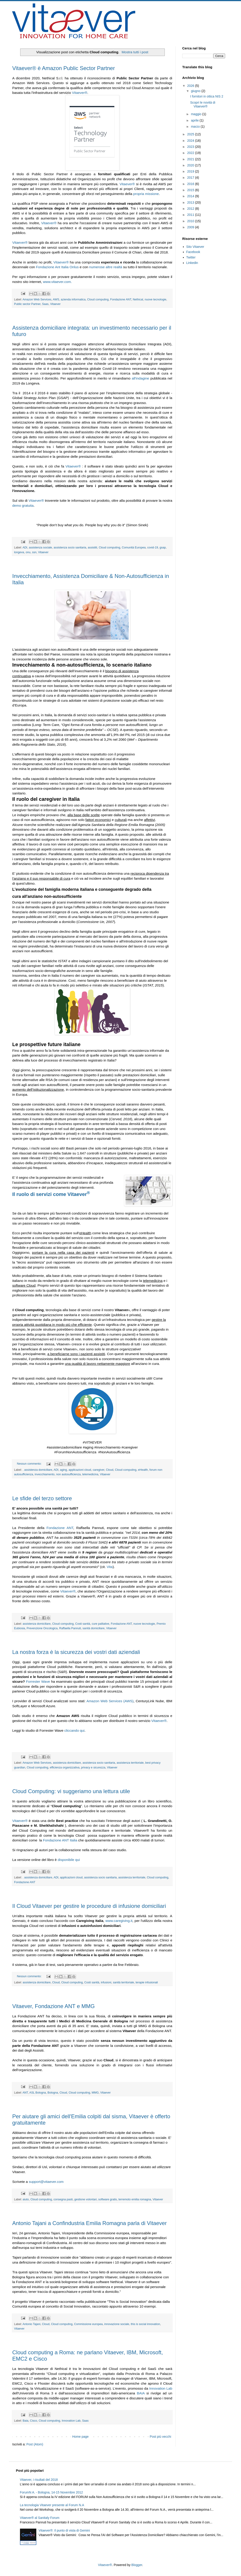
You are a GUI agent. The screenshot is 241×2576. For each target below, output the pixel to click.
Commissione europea (88, 2324)
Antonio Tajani (31, 2324)
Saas (45, 304)
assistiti (92, 547)
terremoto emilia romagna (134, 2199)
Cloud (109, 1469)
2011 (191, 215)
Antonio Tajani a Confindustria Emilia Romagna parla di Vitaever (89, 2223)
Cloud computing (98, 299)
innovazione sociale (116, 2324)
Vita (110, 1567)
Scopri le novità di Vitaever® (202, 104)
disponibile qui (69, 1860)
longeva (19, 552)
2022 (191, 153)
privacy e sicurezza (93, 1767)
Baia (25, 2420)
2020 (191, 165)
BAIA (141, 2393)
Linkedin (192, 263)
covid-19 (152, 547)
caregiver (98, 1469)
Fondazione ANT (120, 299)
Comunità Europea (134, 547)
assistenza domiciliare (37, 1623)
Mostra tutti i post (135, 52)
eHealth (143, 1469)
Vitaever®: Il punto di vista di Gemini (64, 2530)
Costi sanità (82, 1623)
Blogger (136, 2565)
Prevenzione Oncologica (42, 1628)
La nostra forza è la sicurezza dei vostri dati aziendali (76, 1652)
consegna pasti (63, 2199)
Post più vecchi (160, 2436)
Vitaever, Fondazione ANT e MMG (53, 2006)
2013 (191, 202)
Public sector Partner (27, 304)
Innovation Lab (160, 2388)
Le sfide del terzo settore (42, 1498)
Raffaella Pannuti (70, 1628)
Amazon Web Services (36, 299)
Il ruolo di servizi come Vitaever (51, 1194)
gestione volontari (85, 2199)
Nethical (138, 299)
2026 (191, 86)
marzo (196, 126)
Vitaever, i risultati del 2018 (39, 2479)
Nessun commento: (29, 1463)
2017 (191, 177)
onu (28, 552)
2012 (191, 208)
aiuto (26, 2199)
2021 (191, 159)
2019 (191, 171)
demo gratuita (23, 505)
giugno (196, 91)
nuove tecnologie (155, 299)
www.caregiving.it (119, 1921)
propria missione (146, 194)
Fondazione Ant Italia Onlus (58, 267)
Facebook (193, 252)
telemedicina (90, 1474)
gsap (163, 547)
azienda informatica (73, 299)
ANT (25, 2092)
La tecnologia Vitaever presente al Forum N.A (52, 2505)
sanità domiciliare (94, 1628)
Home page (80, 2436)
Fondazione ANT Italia (60, 1840)
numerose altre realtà (105, 267)
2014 (191, 196)
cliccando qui (74, 1730)
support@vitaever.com (46, 2182)
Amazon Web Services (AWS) (109, 1701)
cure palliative (100, 1623)
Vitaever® (79, 93)
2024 (191, 140)
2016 (191, 184)
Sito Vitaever (195, 246)
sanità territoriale (123, 1982)
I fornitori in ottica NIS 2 (206, 96)
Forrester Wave (38, 1681)
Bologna (52, 2092)
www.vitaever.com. (57, 282)
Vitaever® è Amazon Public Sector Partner (63, 68)
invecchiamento (45, 1474)
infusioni (106, 1982)
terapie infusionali (147, 1982)
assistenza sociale (40, 547)
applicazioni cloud (80, 1469)
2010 (191, 221)
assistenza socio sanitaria (70, 547)
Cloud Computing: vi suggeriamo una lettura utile (71, 1791)
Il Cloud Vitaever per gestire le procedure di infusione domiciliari (89, 1906)
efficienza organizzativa (65, 1767)
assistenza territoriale (130, 1762)
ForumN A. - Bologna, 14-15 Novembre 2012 (51, 2492)
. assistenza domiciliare (37, 1469)
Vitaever (55, 304)
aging (63, 1469)
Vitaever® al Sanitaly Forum (39, 2518)
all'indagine (140, 378)
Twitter (191, 257)
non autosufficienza (68, 1474)
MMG (95, 2092)
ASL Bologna (37, 2092)
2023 (191, 147)
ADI (24, 547)
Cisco (33, 2420)
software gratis (107, 2199)
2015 (191, 190)
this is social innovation (145, 2324)
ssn (34, 552)
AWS (56, 299)
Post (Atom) (34, 2444)
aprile (195, 120)
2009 (191, 227)
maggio (196, 114)
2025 (191, 134)
